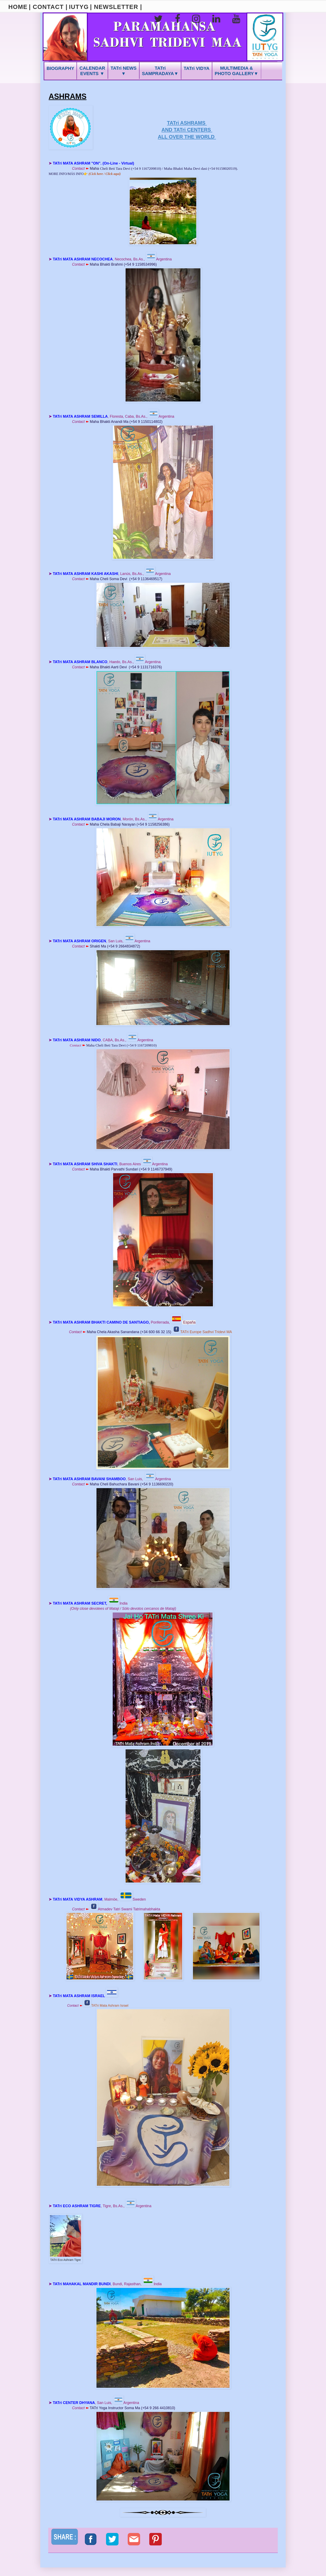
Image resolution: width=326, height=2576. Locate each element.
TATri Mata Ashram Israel (109, 2005)
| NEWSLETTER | (116, 7)
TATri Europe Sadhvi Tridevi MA (206, 1332)
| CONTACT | (48, 7)
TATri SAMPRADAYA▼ (160, 71)
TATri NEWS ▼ (124, 71)
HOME (17, 7)
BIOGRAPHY (60, 68)
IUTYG (79, 7)
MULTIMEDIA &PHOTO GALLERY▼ (236, 71)
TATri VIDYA (196, 68)
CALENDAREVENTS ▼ (92, 71)
